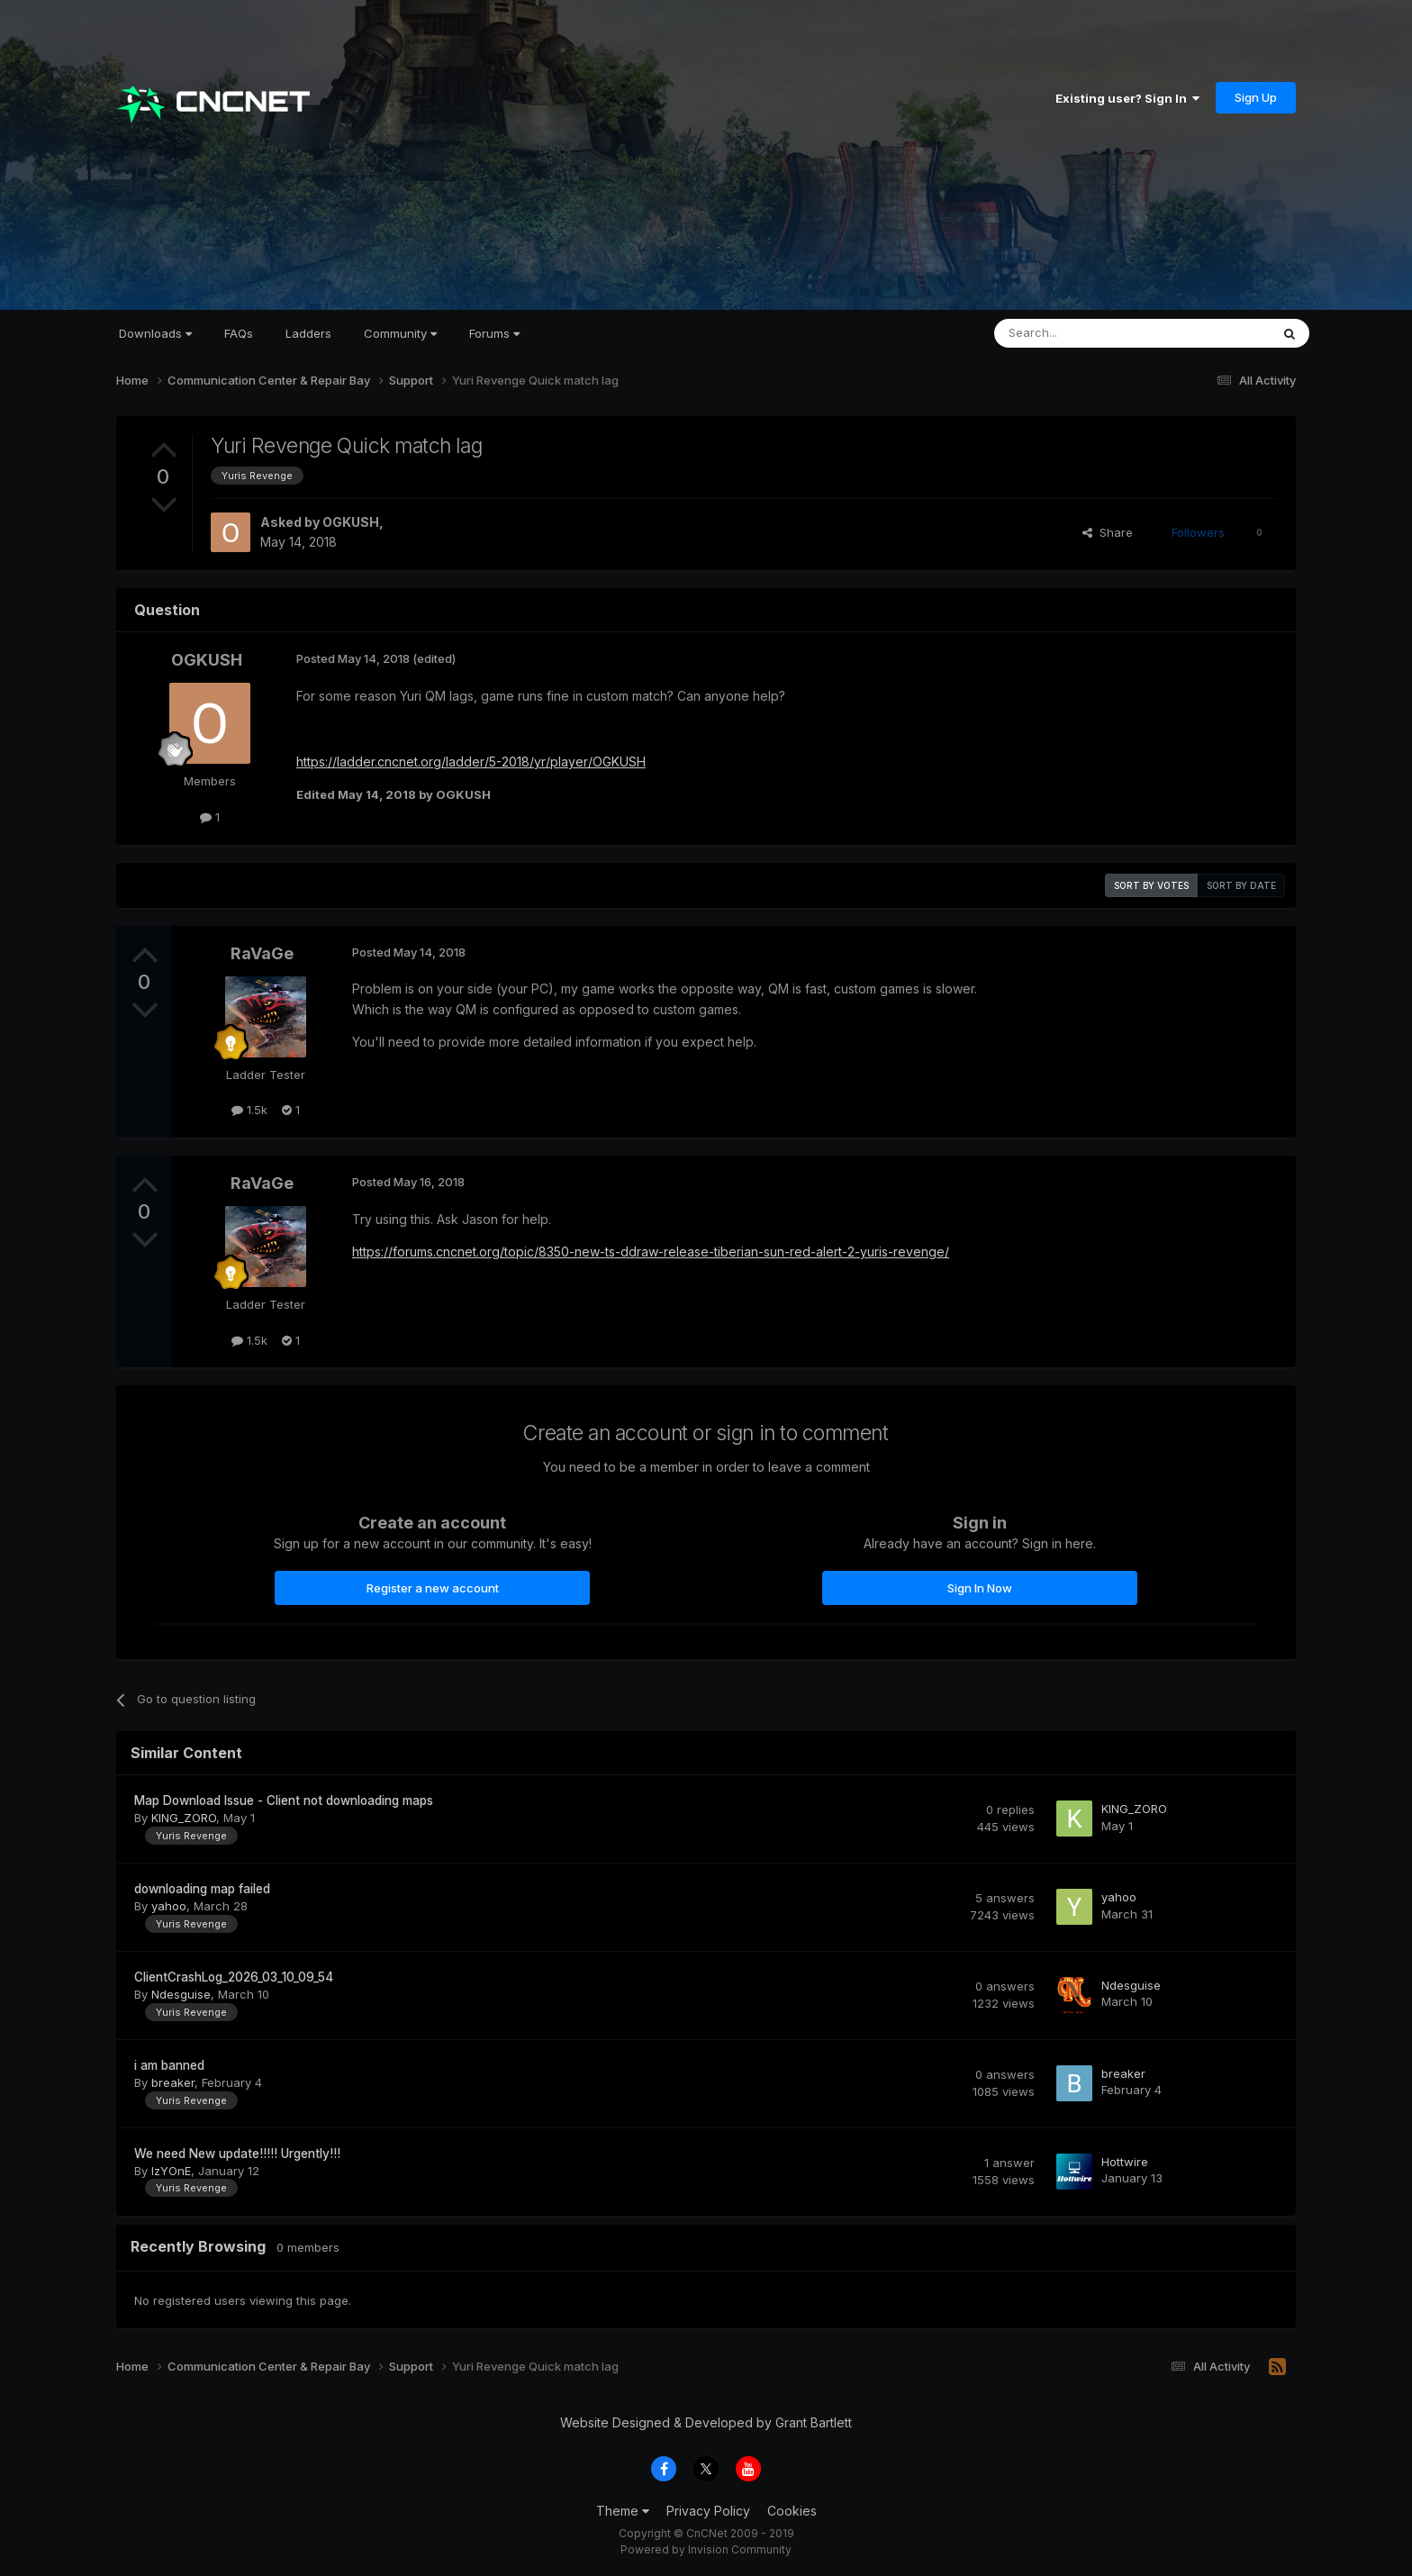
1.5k (249, 1109)
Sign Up (1256, 97)
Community (400, 333)
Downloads (155, 333)
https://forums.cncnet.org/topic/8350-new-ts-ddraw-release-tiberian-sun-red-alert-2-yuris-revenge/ (650, 1251)
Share (1107, 532)
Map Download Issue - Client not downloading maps (283, 1800)
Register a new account (433, 1588)
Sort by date (1241, 885)
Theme (622, 2510)
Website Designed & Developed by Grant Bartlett (706, 2422)
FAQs (238, 333)
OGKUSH (350, 522)
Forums (494, 333)
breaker (173, 2082)
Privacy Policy (708, 2510)
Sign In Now (979, 1588)
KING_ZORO (183, 1817)
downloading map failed (202, 1889)
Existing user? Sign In (1127, 98)
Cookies (792, 2510)
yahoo (168, 1906)
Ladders (308, 333)
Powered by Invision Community (706, 2549)
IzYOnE (171, 2170)
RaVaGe (262, 953)
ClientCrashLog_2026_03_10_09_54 (233, 1977)
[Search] (1086, 333)
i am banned (169, 2065)
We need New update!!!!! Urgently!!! (237, 2153)
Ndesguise (181, 1994)
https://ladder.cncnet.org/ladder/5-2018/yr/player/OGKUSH (471, 761)
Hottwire (1124, 2161)
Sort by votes (1151, 885)
